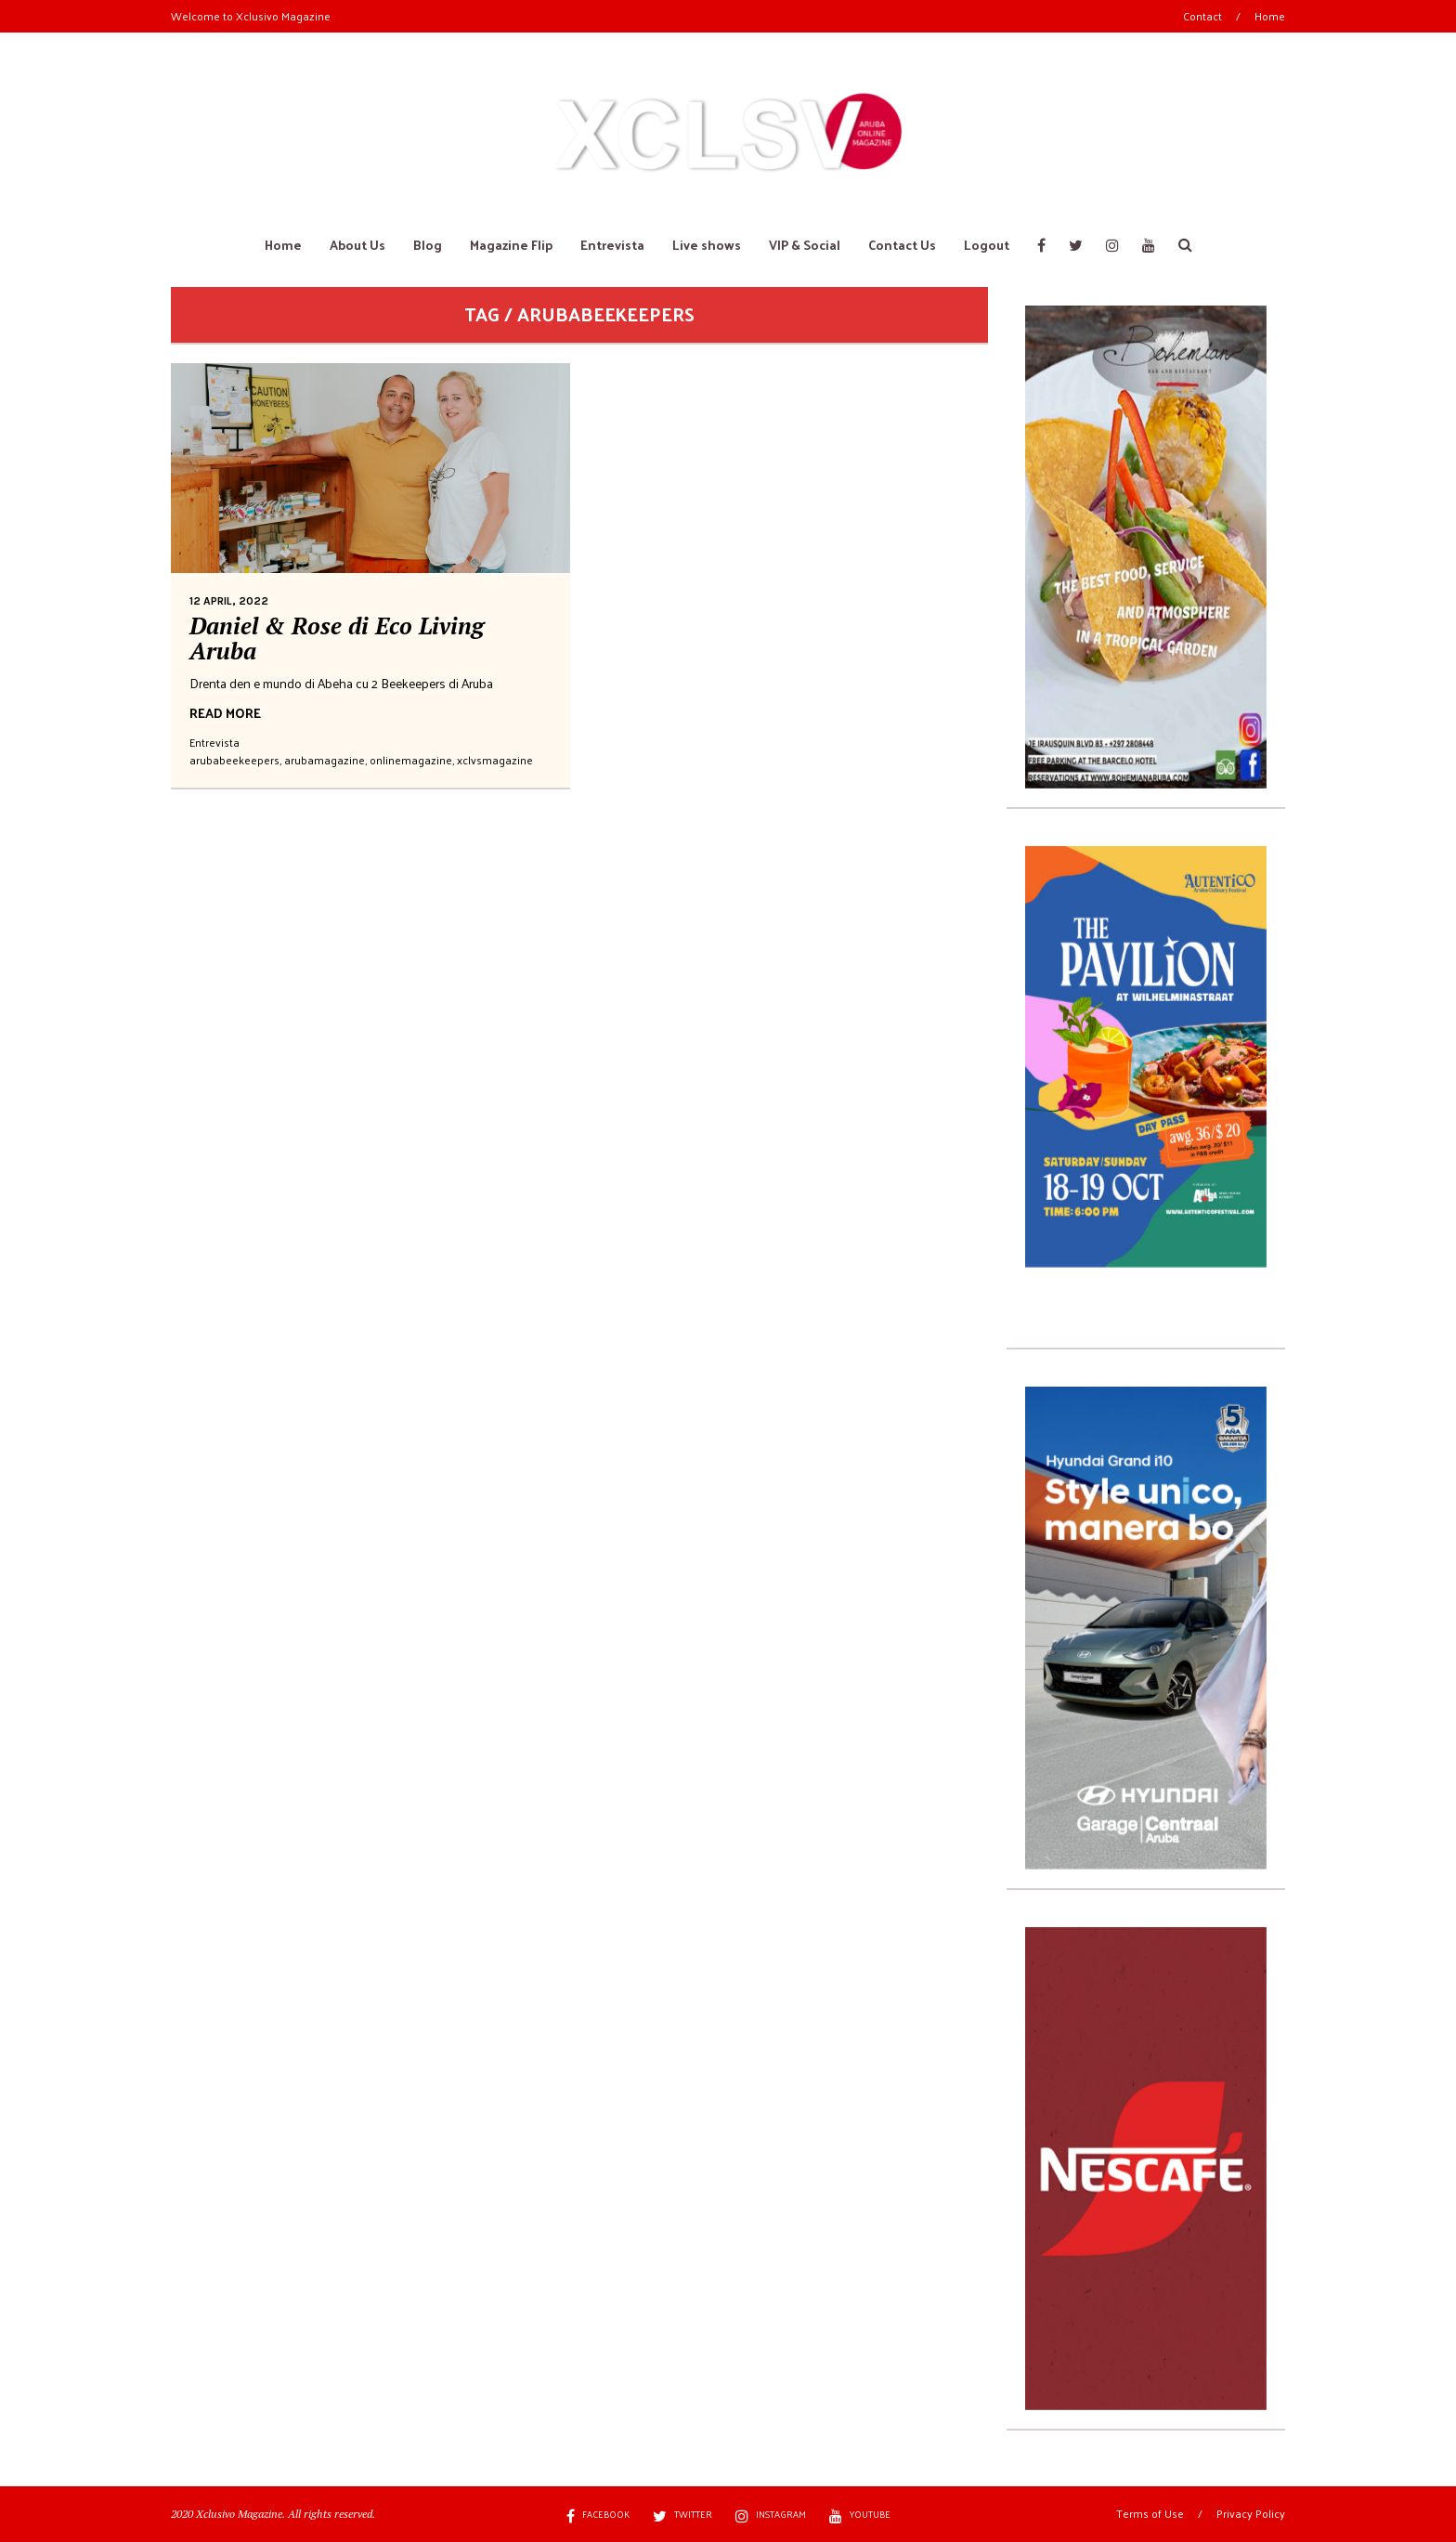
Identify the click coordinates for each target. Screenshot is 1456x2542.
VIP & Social (804, 244)
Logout (986, 244)
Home (1269, 16)
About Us (357, 244)
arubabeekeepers (234, 760)
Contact (1202, 16)
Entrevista (612, 244)
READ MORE (225, 712)
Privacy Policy (1250, 2513)
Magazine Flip (511, 244)
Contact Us (902, 244)
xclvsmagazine (495, 760)
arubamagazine (324, 760)
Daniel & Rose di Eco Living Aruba (336, 638)
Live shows (706, 244)
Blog (427, 244)
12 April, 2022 (228, 600)
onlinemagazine (411, 760)
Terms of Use (1150, 2513)
